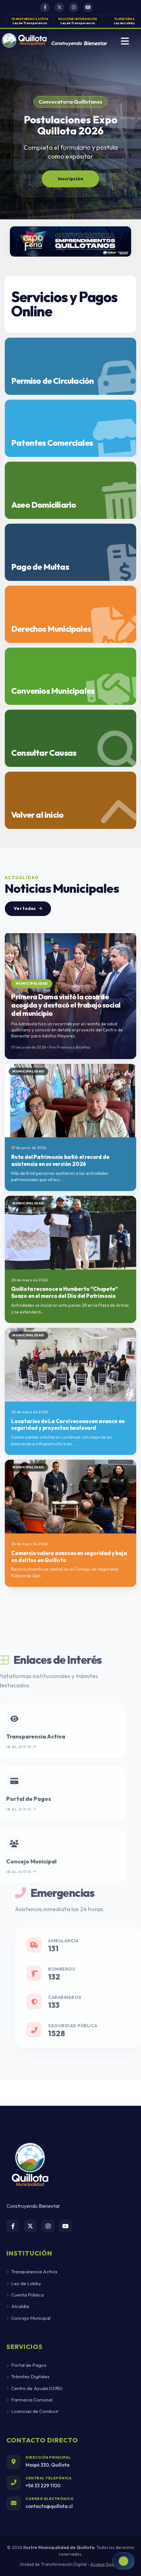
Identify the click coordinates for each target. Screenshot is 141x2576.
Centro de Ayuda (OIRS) (34, 2388)
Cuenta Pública (25, 2295)
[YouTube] (65, 2226)
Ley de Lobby (23, 2283)
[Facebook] (12, 2226)
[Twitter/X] (30, 2226)
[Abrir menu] (125, 41)
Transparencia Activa (31, 2272)
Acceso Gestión (105, 2564)
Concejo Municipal (28, 2318)
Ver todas (28, 908)
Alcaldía (17, 2306)
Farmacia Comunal (29, 2400)
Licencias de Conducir (32, 2411)
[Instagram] (47, 2226)
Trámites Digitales (28, 2376)
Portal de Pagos (26, 2365)
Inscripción (70, 179)
